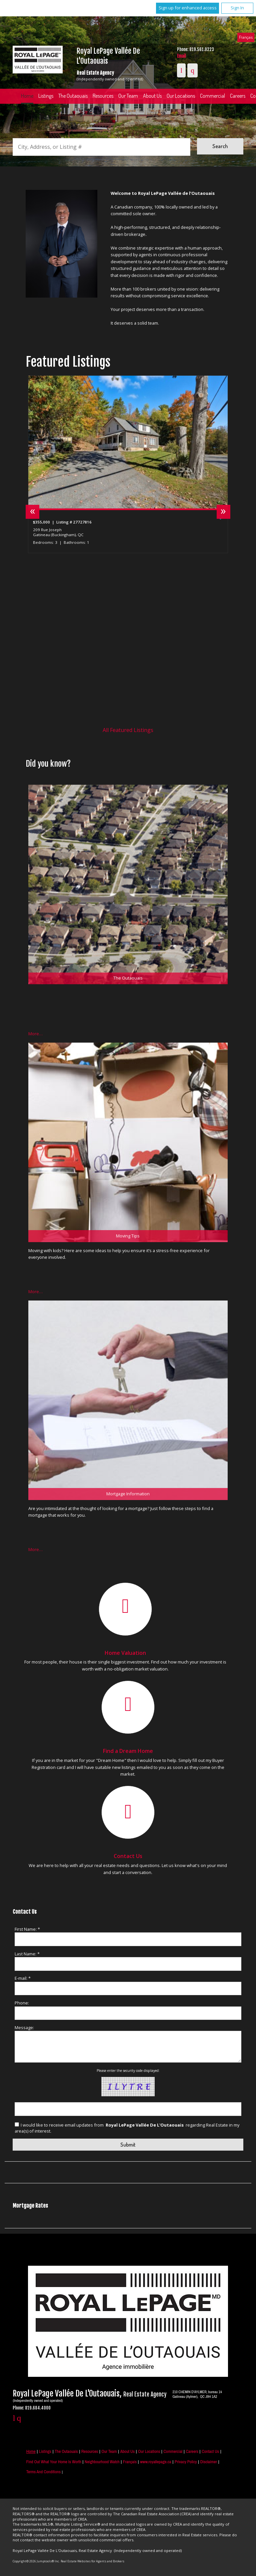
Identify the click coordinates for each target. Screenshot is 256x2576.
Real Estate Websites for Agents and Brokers (92, 2561)
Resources (103, 95)
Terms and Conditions (43, 2472)
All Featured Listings (128, 730)
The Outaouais (73, 95)
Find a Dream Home (128, 1751)
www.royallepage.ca (155, 2462)
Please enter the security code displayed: (128, 2071)
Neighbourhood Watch (102, 2462)
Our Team (128, 95)
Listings (45, 95)
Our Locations (181, 95)
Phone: (22, 2003)
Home (27, 95)
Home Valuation (125, 1653)
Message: (24, 2028)
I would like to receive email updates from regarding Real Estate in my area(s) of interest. (127, 2128)
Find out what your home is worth (53, 2462)
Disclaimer (208, 2462)
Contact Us (128, 1856)
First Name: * (27, 1929)
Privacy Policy (186, 2462)
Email (181, 56)
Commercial (212, 95)
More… (35, 1034)
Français (246, 37)
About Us (152, 95)
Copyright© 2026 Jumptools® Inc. (36, 2561)
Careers (192, 2451)
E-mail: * (23, 1978)
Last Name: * (27, 1954)
